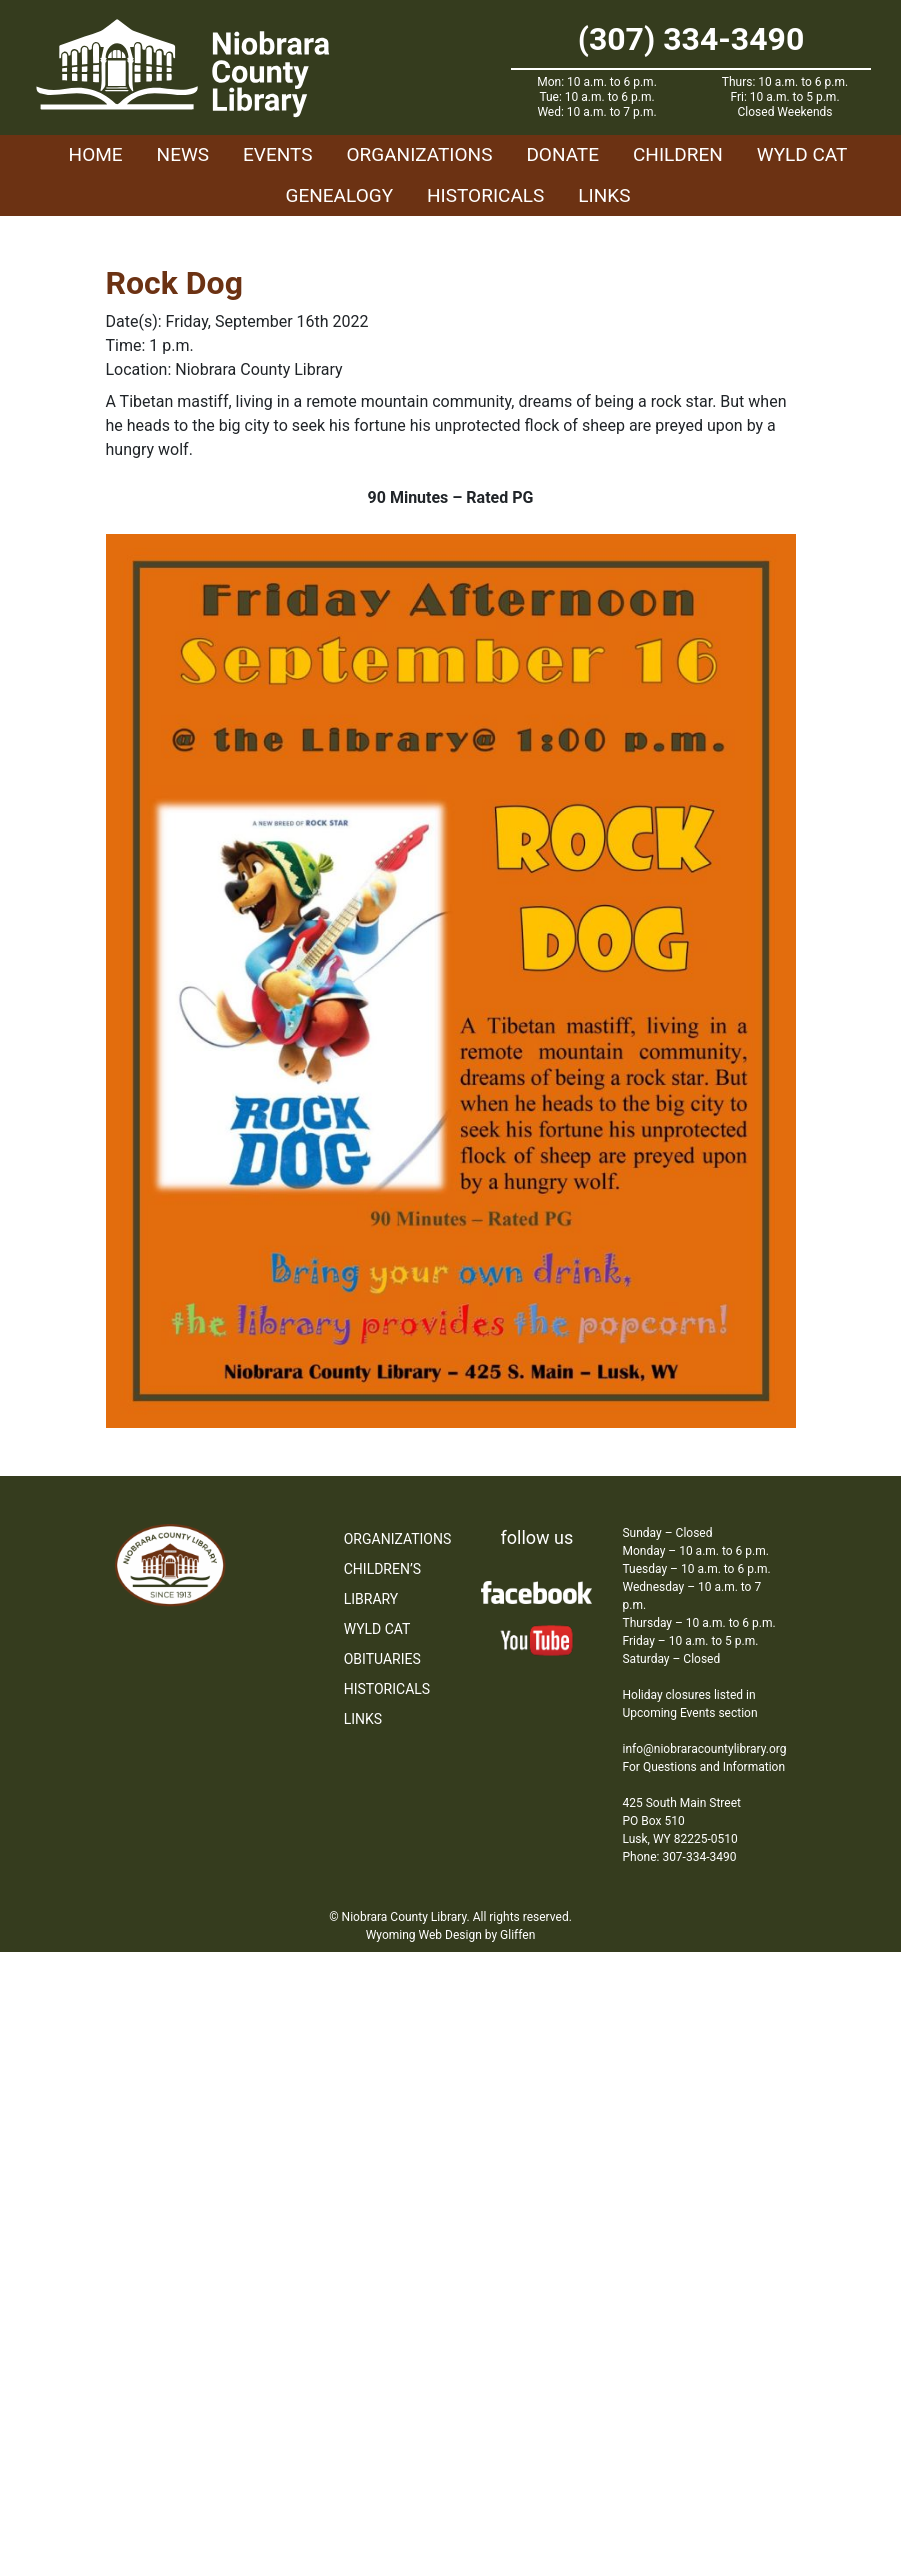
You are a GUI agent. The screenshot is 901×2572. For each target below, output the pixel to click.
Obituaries (382, 1659)
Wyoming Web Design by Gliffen (451, 1935)
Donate (562, 154)
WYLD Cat (802, 154)
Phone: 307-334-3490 (679, 1857)
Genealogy (340, 195)
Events (277, 154)
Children (678, 154)
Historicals (485, 195)
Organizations (419, 154)
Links (604, 195)
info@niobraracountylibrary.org (704, 1749)
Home (96, 154)
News (183, 154)
